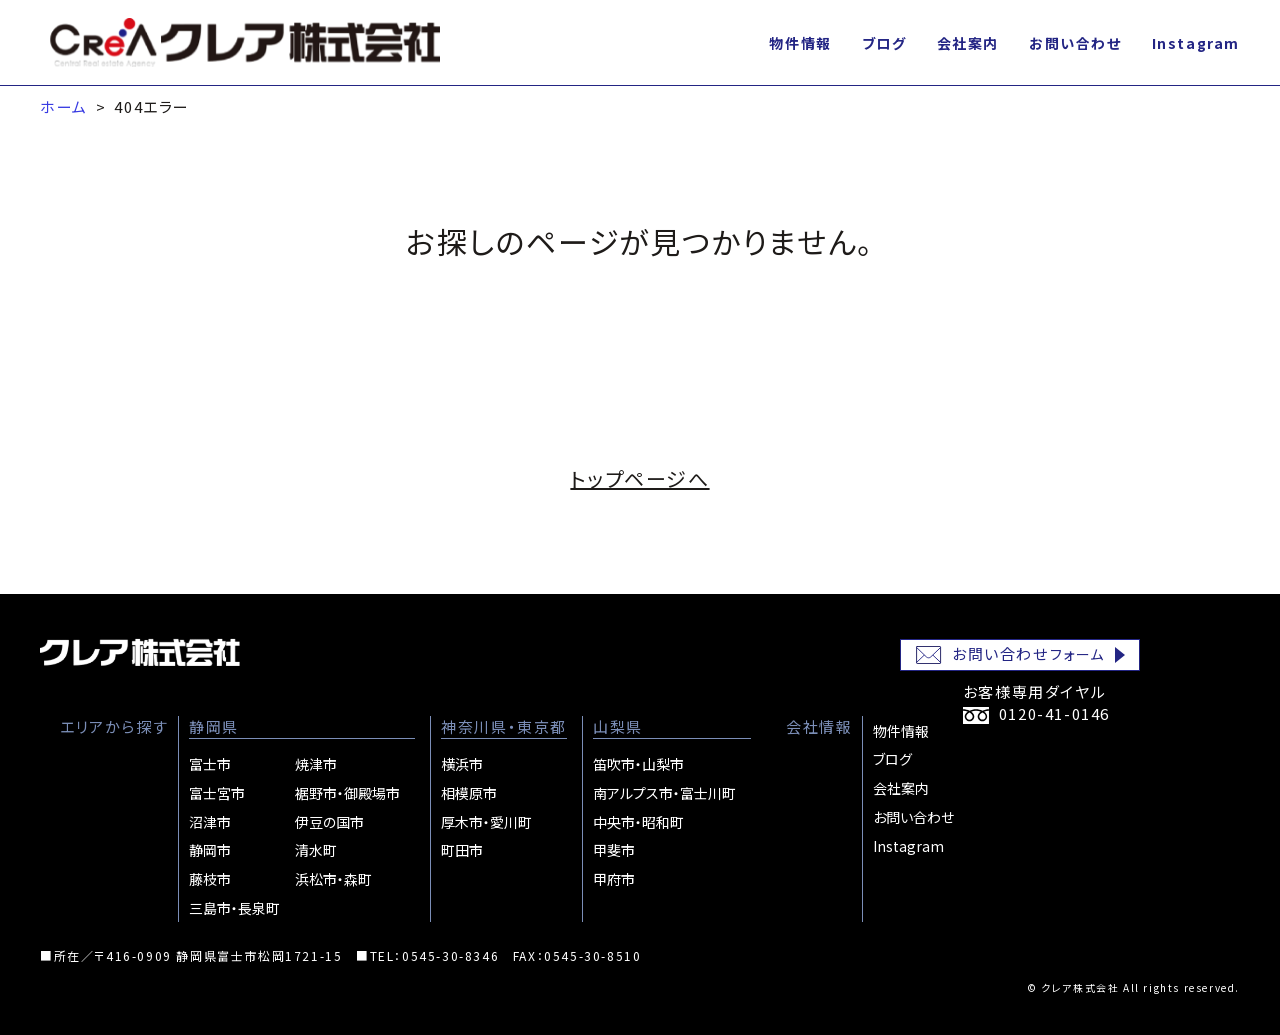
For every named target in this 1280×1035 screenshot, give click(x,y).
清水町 (316, 850)
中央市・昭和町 (638, 822)
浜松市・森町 (333, 879)
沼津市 (210, 822)
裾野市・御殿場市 (347, 793)
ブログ (884, 43)
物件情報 (800, 43)
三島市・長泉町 (234, 908)
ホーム (64, 106)
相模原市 (469, 793)
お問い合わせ (1075, 43)
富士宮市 (217, 793)
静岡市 (210, 850)
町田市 (462, 850)
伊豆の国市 (329, 822)
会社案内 (968, 43)
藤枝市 (210, 879)
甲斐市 (614, 850)
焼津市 (316, 764)
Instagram (1196, 43)
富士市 (210, 764)
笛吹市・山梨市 (638, 764)
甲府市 (614, 879)
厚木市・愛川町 (486, 822)
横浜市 (462, 764)
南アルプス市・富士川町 (664, 793)
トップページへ (639, 478)
